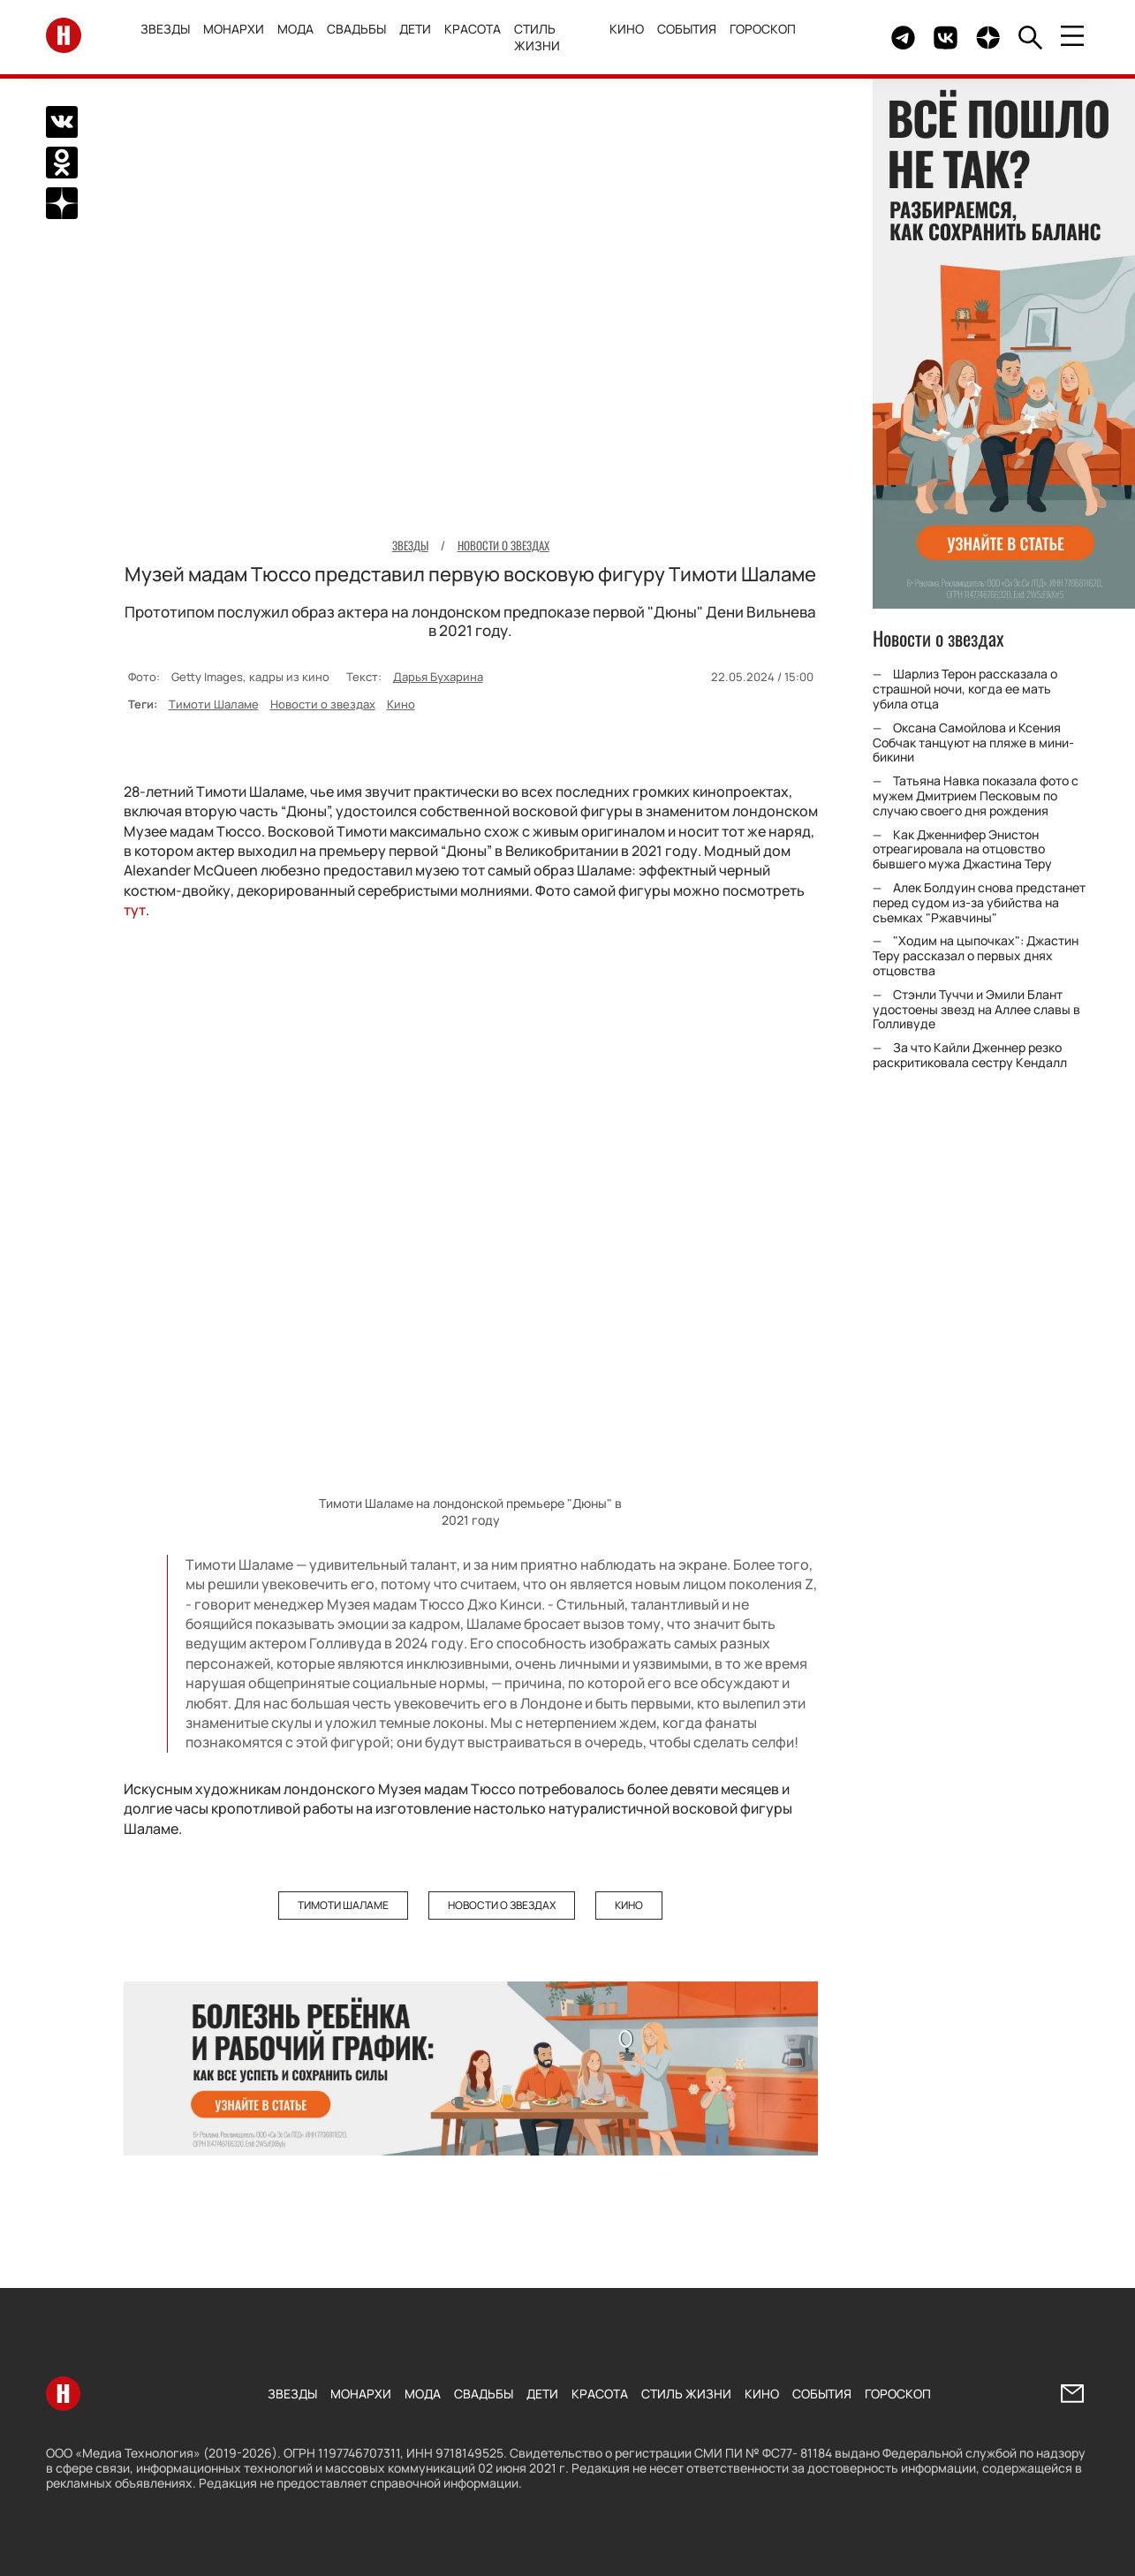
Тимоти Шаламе (214, 703)
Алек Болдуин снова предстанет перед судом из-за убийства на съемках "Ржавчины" (979, 902)
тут (135, 910)
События (686, 28)
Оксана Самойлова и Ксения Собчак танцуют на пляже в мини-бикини (973, 742)
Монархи (235, 28)
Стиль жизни (539, 37)
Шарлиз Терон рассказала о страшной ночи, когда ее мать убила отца (965, 688)
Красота (474, 28)
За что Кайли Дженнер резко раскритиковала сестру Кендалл (970, 1055)
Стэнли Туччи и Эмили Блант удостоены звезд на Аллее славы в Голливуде (976, 1009)
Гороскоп (763, 28)
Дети (417, 28)
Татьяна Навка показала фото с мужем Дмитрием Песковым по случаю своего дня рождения (975, 795)
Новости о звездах (322, 703)
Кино (626, 28)
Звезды (167, 28)
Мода (297, 28)
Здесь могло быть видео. (836, 37)
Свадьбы (358, 28)
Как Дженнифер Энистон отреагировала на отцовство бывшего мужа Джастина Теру (962, 849)
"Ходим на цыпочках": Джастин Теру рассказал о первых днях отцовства (975, 955)
